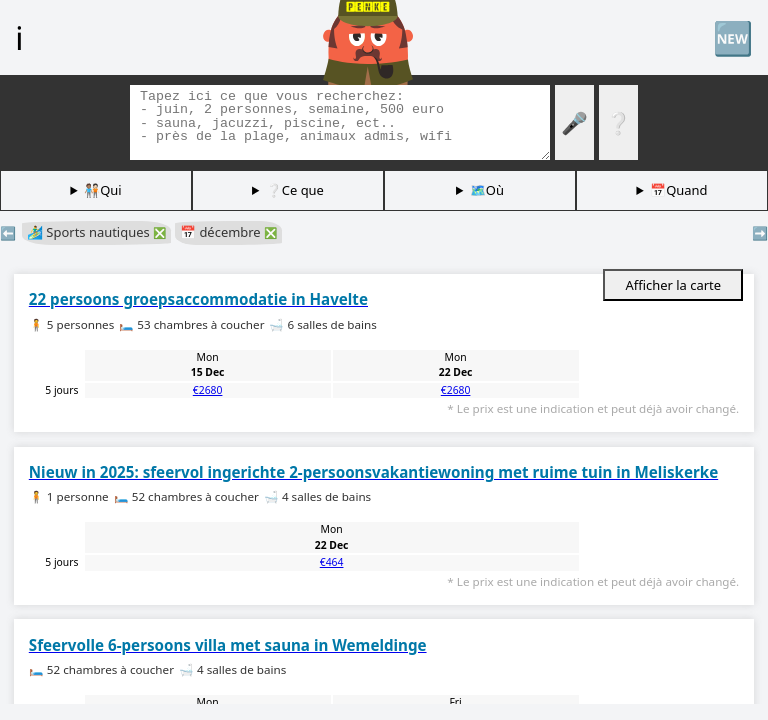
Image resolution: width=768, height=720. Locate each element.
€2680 (208, 390)
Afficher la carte (673, 285)
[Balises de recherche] (340, 122)
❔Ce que (295, 190)
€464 (332, 562)
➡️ (760, 233)
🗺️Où (487, 190)
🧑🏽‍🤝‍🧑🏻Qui (102, 190)
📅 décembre (228, 232)
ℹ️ (19, 37)
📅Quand (678, 190)
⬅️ (8, 233)
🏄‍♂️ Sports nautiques (96, 232)
